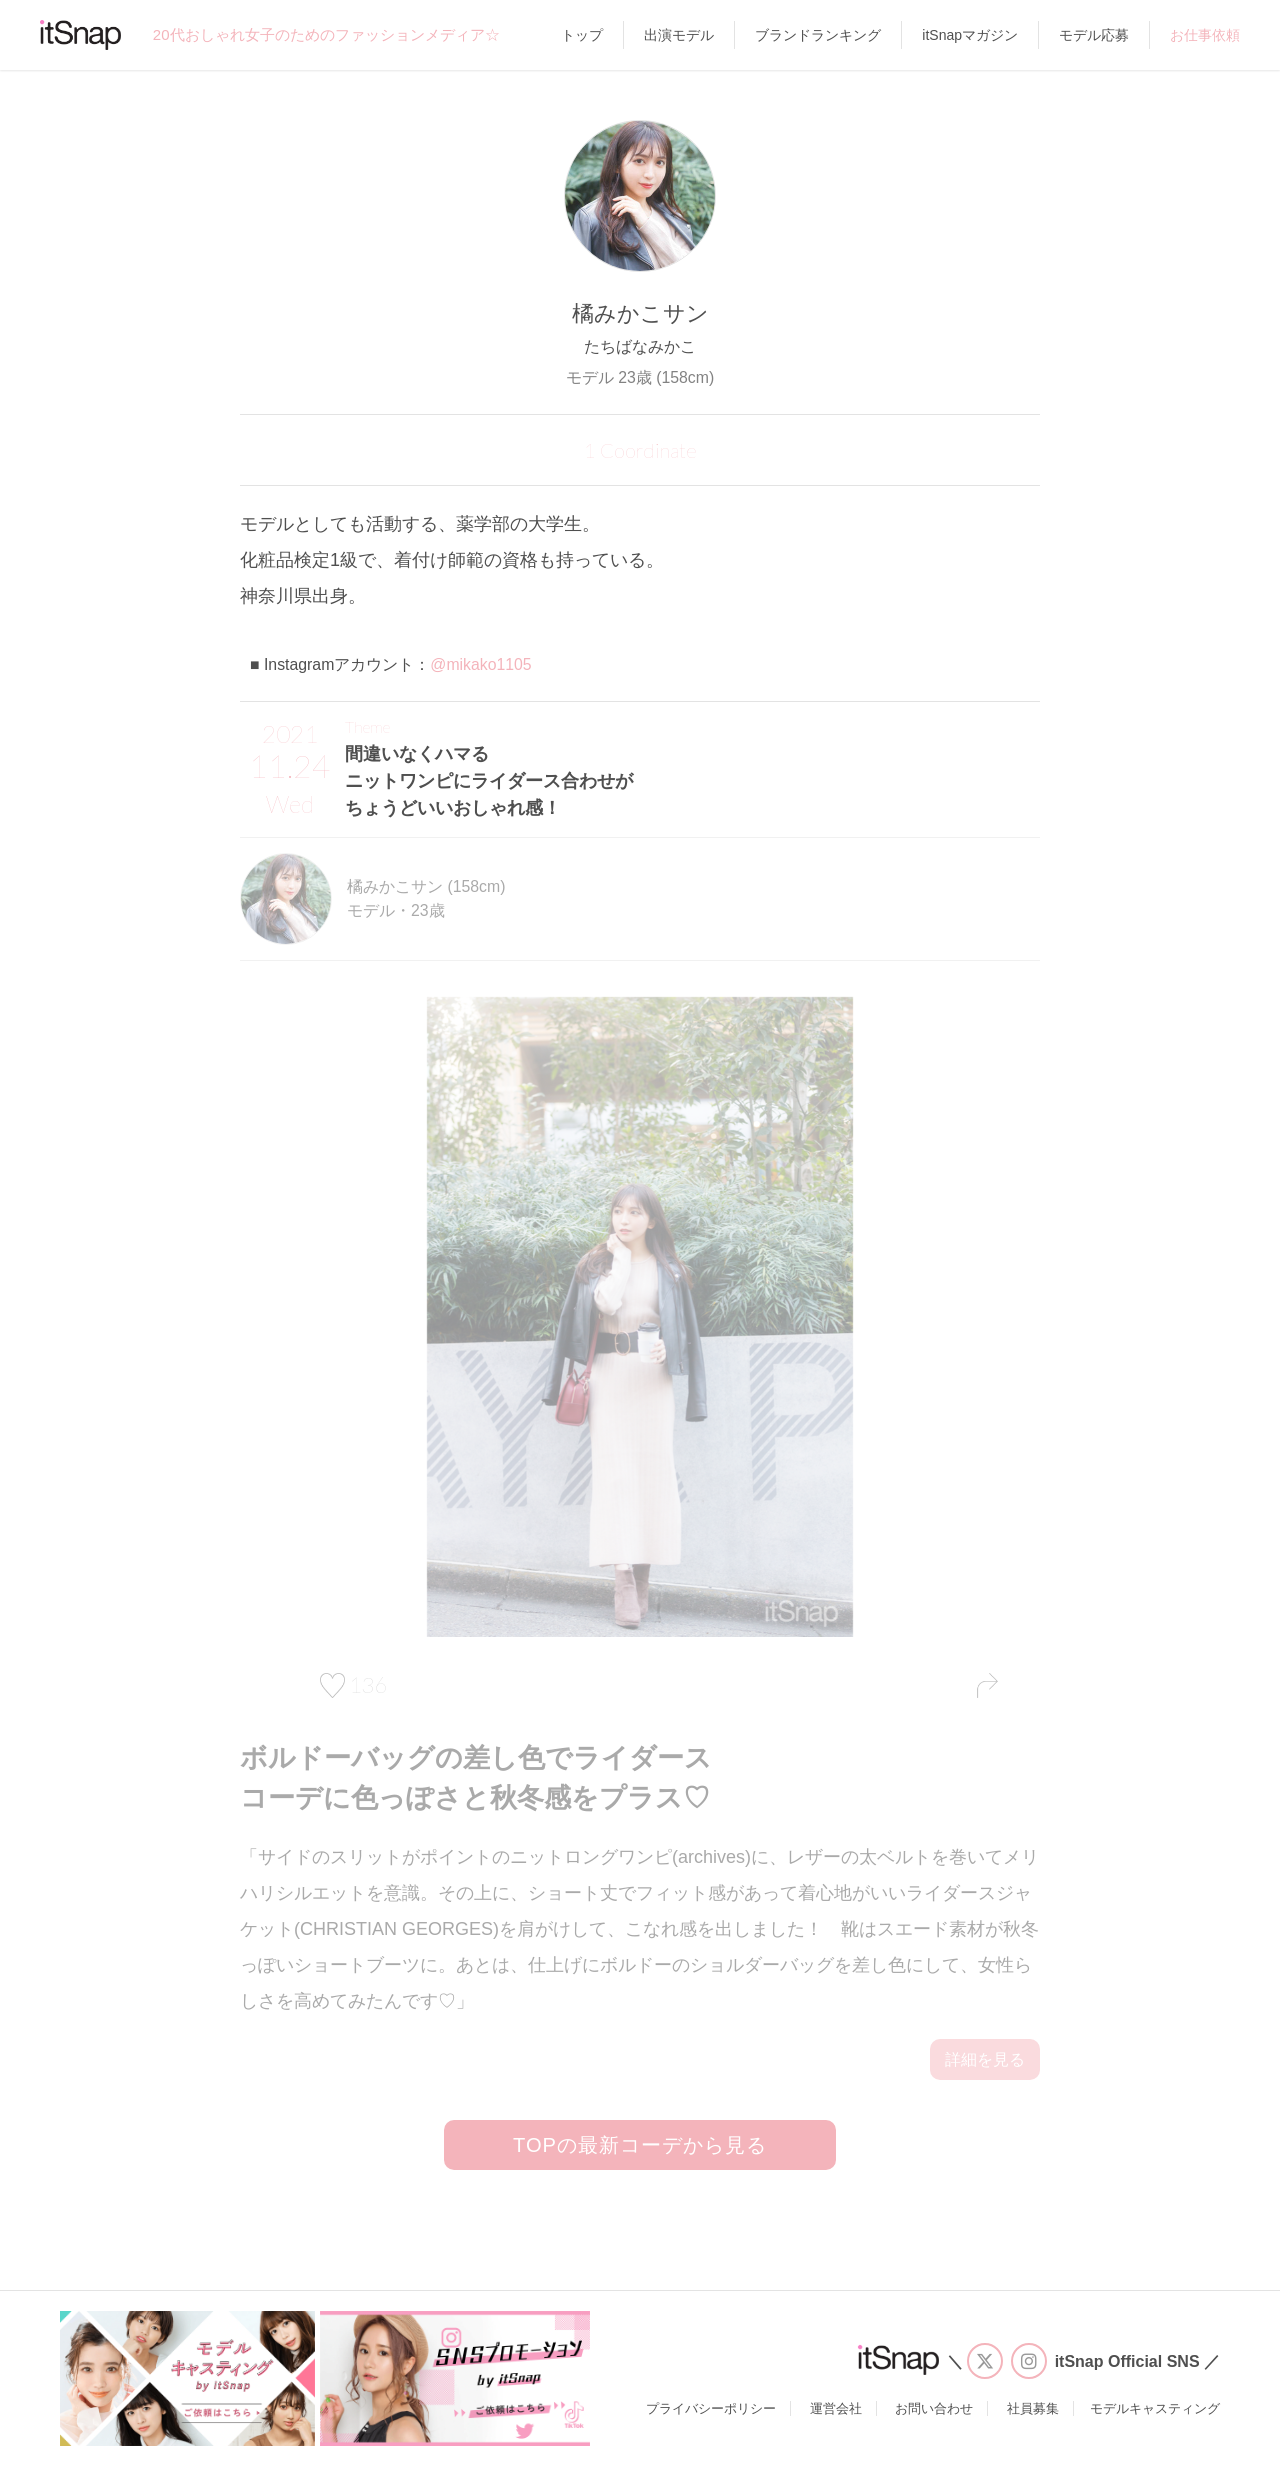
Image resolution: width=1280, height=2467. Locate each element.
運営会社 (836, 2408)
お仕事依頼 (1205, 35)
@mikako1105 (480, 664)
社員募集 (1033, 2408)
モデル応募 (1094, 35)
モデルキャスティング (1155, 2408)
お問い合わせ (934, 2408)
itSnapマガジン (970, 35)
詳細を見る (985, 2059)
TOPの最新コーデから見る (640, 2145)
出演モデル (679, 35)
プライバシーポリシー (711, 2408)
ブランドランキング (818, 35)
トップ (582, 35)
